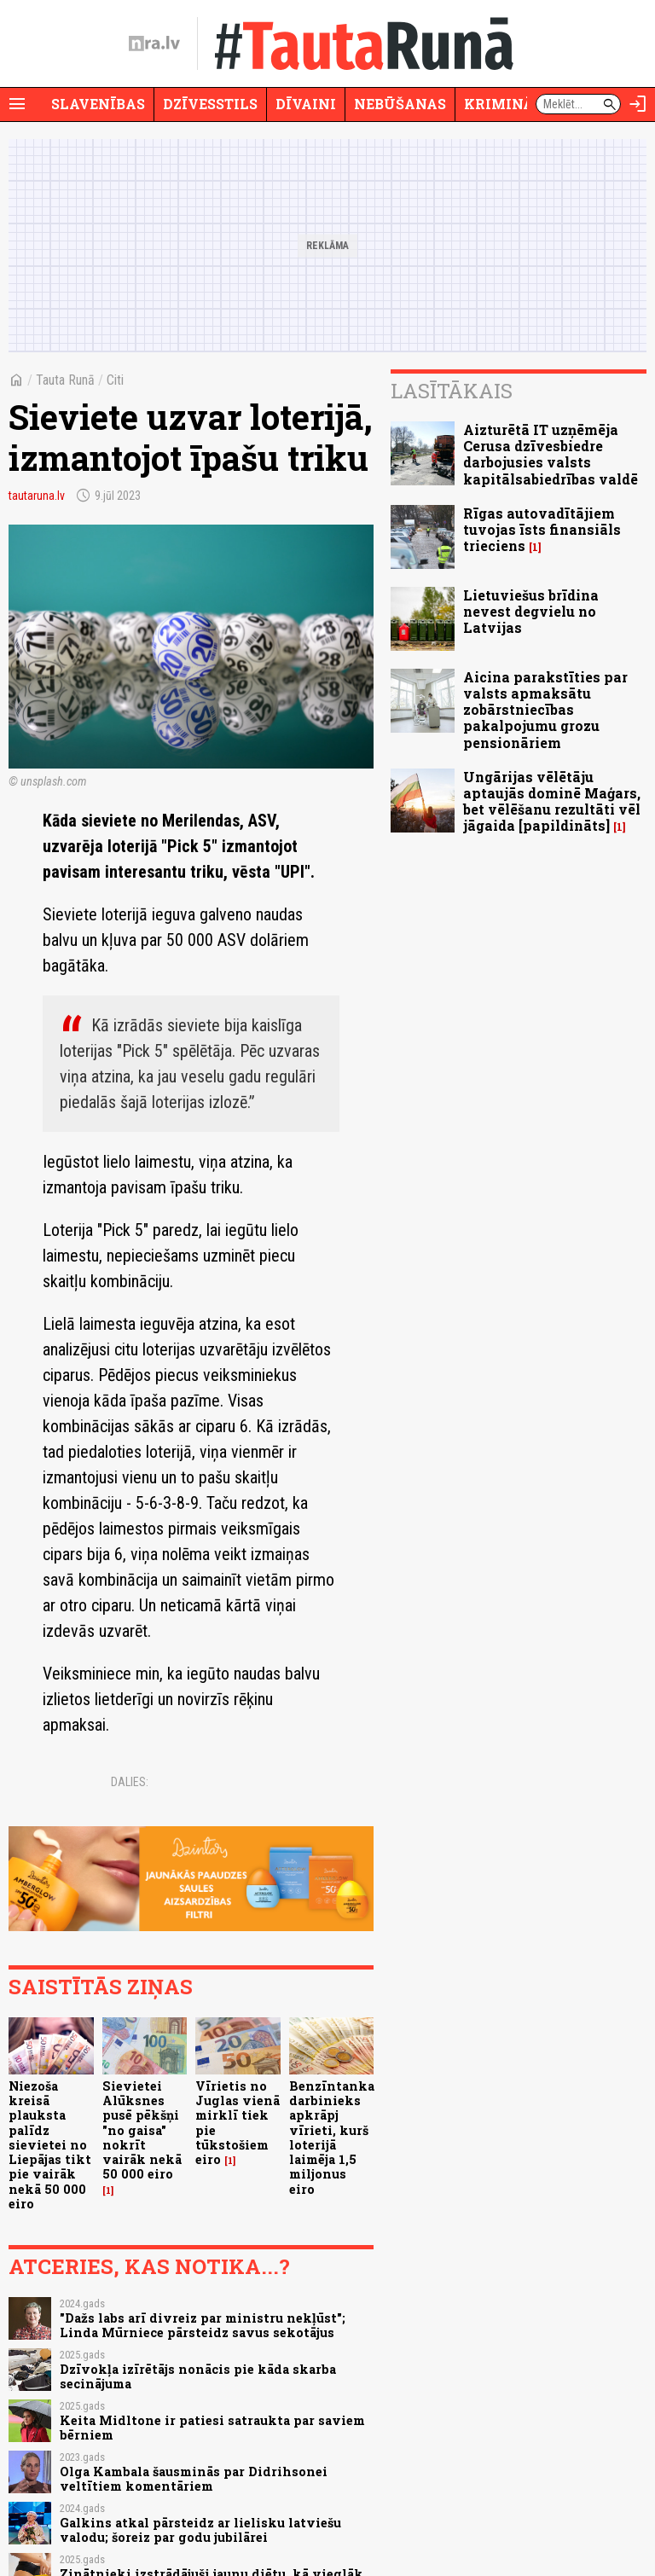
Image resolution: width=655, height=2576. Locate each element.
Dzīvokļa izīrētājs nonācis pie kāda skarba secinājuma (198, 2376)
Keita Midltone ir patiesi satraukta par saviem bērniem (212, 2427)
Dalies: (129, 1782)
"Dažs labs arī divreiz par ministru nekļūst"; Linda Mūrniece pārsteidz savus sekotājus (202, 2325)
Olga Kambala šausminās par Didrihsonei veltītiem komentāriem (194, 2478)
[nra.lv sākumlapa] (154, 43)
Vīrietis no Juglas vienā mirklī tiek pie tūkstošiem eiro (237, 2122)
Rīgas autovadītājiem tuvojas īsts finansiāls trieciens (542, 529)
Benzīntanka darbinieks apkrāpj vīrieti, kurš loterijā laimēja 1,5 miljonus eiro (331, 2137)
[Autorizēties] (638, 104)
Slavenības (98, 104)
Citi (115, 380)
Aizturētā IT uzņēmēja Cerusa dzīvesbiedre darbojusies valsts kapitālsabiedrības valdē (550, 454)
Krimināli (506, 104)
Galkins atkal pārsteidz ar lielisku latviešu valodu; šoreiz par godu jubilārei (200, 2530)
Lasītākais (452, 390)
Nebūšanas (400, 104)
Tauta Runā (65, 380)
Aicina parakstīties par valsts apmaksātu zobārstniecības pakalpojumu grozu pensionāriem (545, 709)
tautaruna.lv (37, 495)
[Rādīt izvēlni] (17, 104)
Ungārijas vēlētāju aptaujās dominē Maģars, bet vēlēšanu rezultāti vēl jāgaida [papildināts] (552, 801)
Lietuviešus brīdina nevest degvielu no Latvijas (531, 611)
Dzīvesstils (210, 104)
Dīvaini (305, 104)
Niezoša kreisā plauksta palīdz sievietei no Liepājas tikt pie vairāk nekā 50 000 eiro (50, 2145)
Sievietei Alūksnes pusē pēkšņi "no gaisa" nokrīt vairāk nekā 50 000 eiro (142, 2130)
